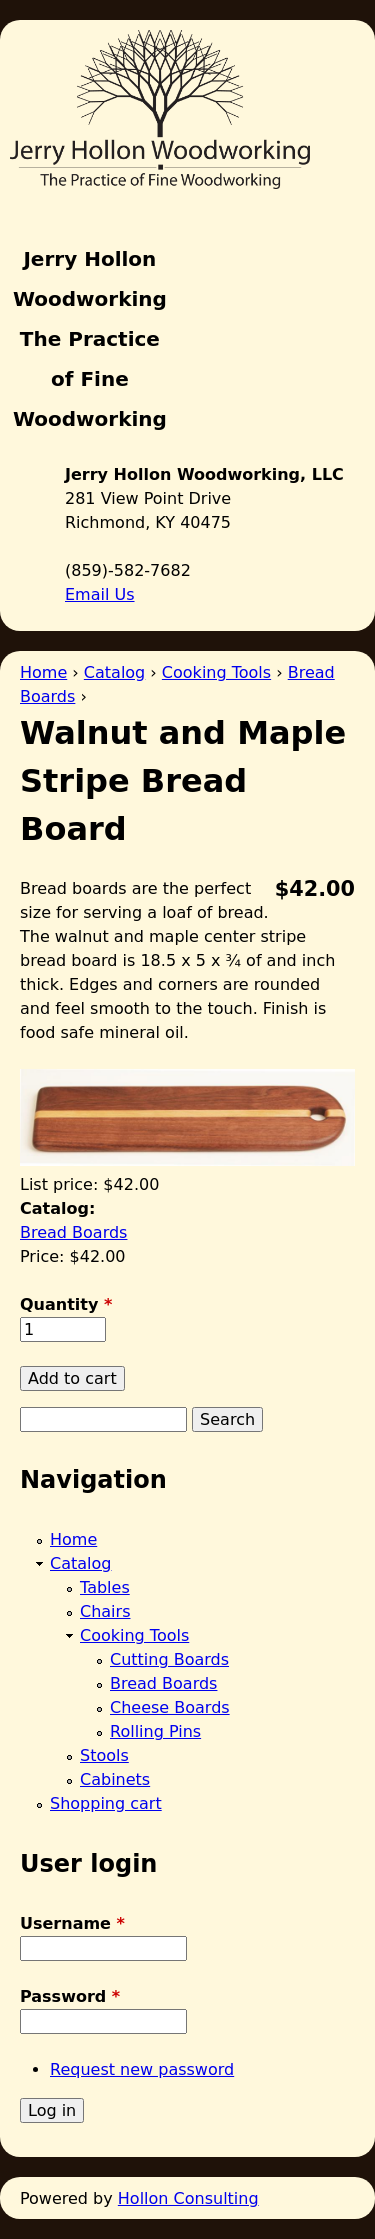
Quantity (66, 1304)
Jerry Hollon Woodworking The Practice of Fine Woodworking (90, 339)
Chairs (105, 1611)
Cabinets (115, 1779)
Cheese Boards (170, 1707)
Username (72, 1923)
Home (43, 672)
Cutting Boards (169, 1659)
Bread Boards (73, 1232)
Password (70, 1996)
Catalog (114, 672)
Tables (105, 1587)
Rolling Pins (155, 1731)
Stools (104, 1755)
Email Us (100, 594)
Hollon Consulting (188, 2198)
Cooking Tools (216, 672)
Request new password (142, 2069)
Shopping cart (106, 1803)
